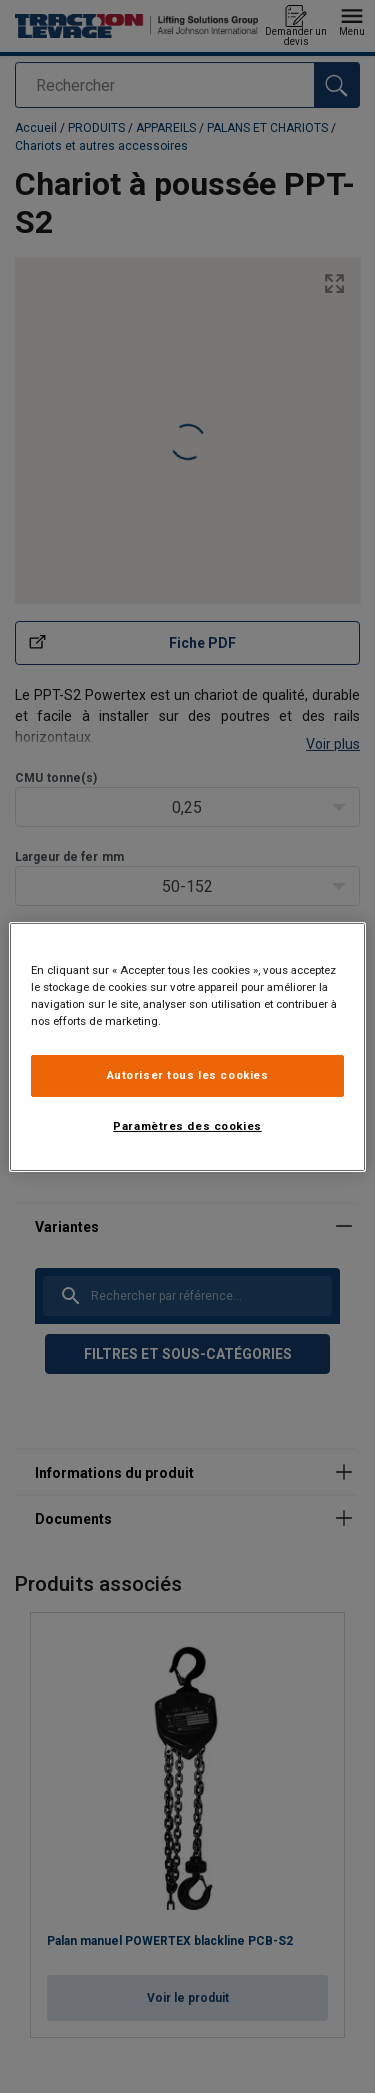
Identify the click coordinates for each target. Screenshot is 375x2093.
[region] (187, 1046)
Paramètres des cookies (187, 1126)
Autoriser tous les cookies (188, 1075)
